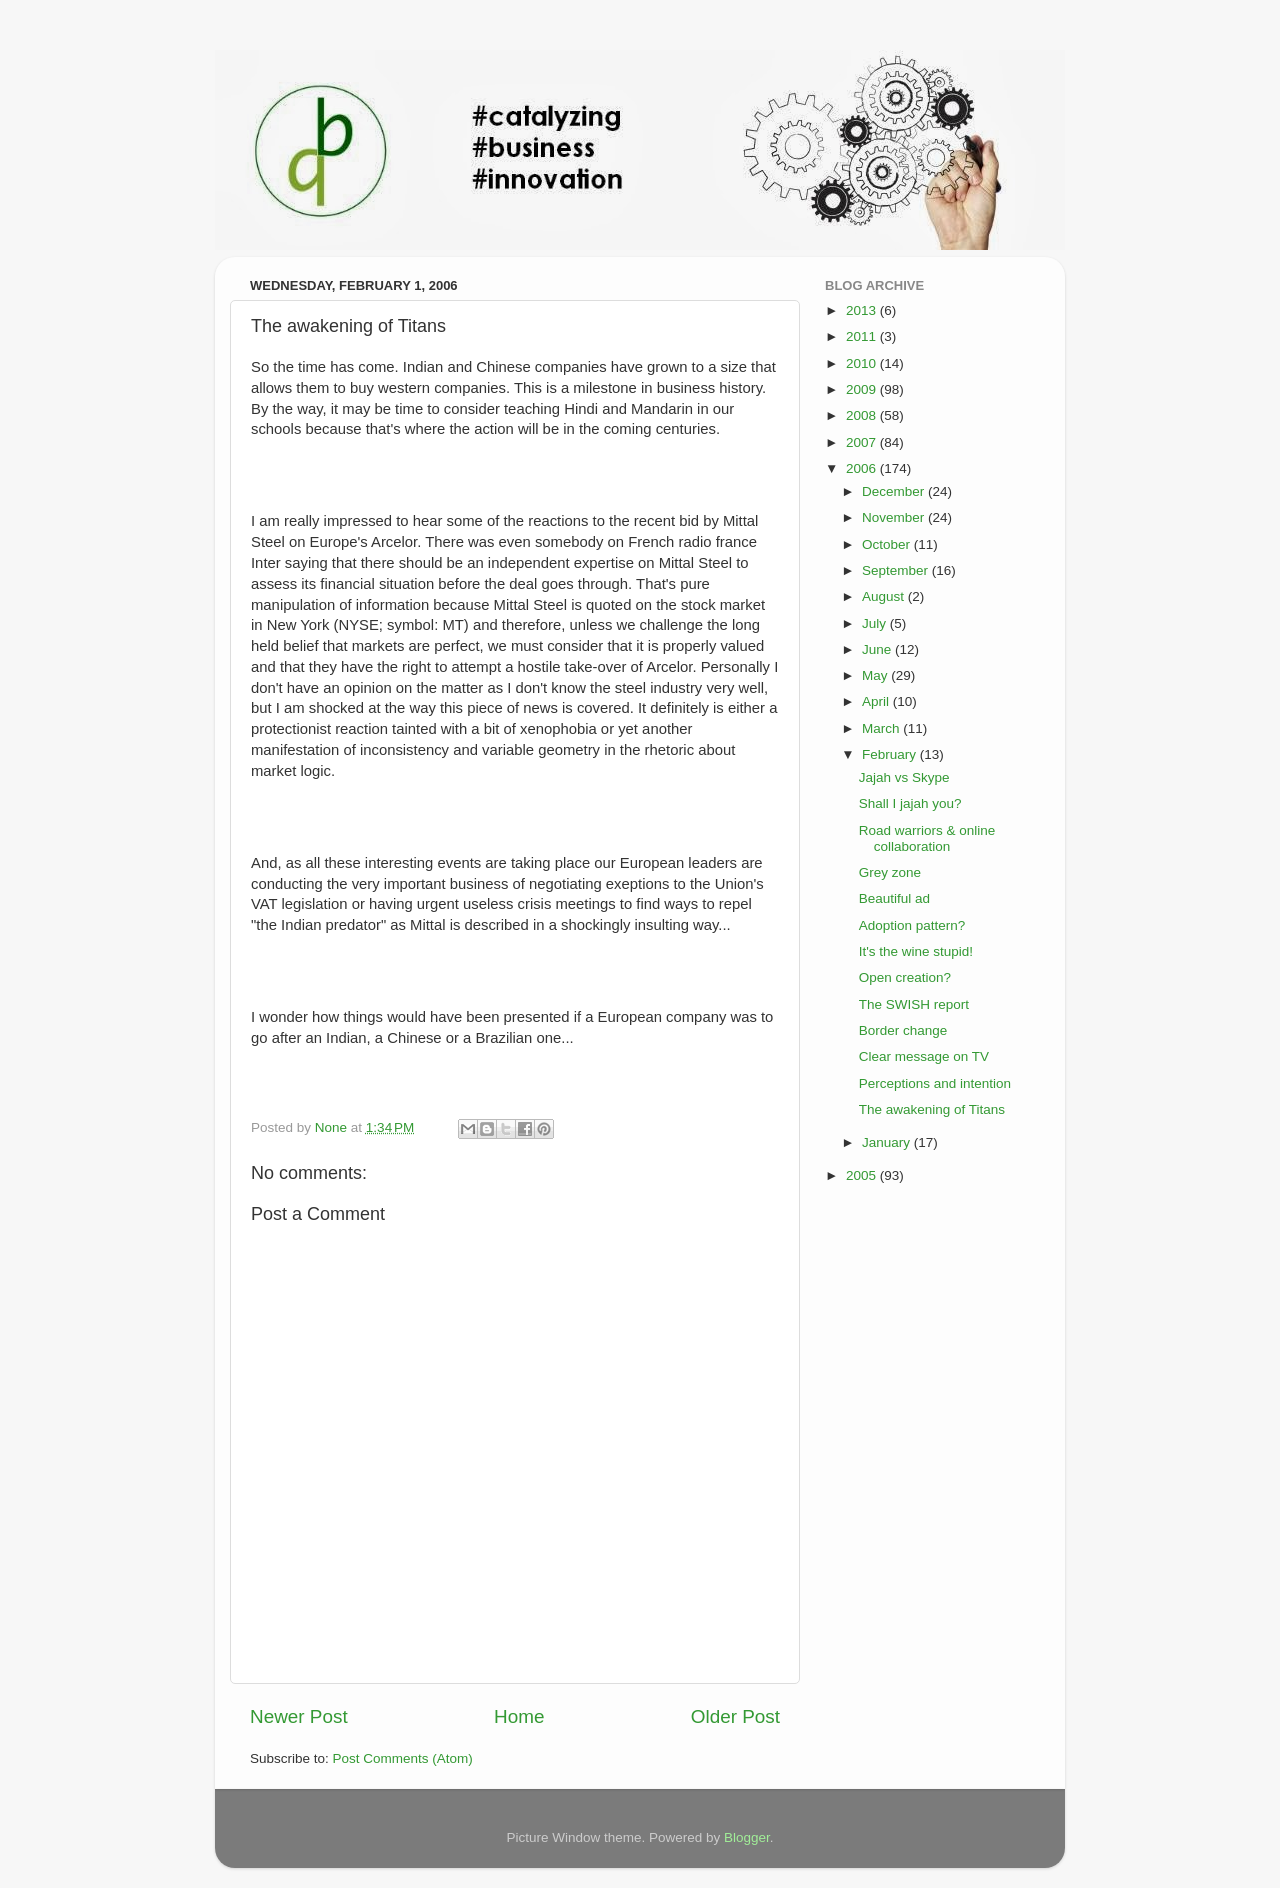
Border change (903, 1030)
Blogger (747, 1837)
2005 (863, 1175)
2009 (863, 389)
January (888, 1142)
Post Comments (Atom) (403, 1758)
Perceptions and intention (935, 1083)
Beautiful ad (894, 898)
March (882, 728)
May (876, 675)
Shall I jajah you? (910, 803)
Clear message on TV (924, 1056)
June (878, 649)
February (891, 754)
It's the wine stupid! (916, 951)
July (876, 623)
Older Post (735, 1716)
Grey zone (890, 872)
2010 (863, 363)
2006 (863, 468)
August (885, 596)
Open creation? (905, 977)
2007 (863, 442)
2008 (863, 415)
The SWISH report (914, 1004)
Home (519, 1716)
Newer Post (299, 1716)
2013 (863, 310)
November (895, 517)
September (897, 570)
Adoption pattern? (912, 925)
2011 (863, 336)
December (895, 491)
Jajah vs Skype (904, 777)
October (888, 544)
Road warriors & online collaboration (927, 838)
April (877, 701)
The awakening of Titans (932, 1109)
